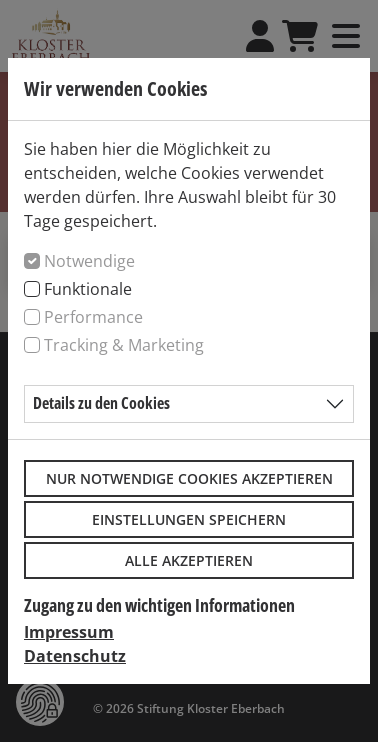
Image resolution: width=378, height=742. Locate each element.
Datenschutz (75, 656)
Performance (93, 317)
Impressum (69, 632)
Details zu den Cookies (101, 403)
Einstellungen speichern (189, 519)
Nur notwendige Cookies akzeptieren (189, 478)
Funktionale (88, 289)
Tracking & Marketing (124, 345)
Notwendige (89, 261)
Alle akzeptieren (189, 560)
